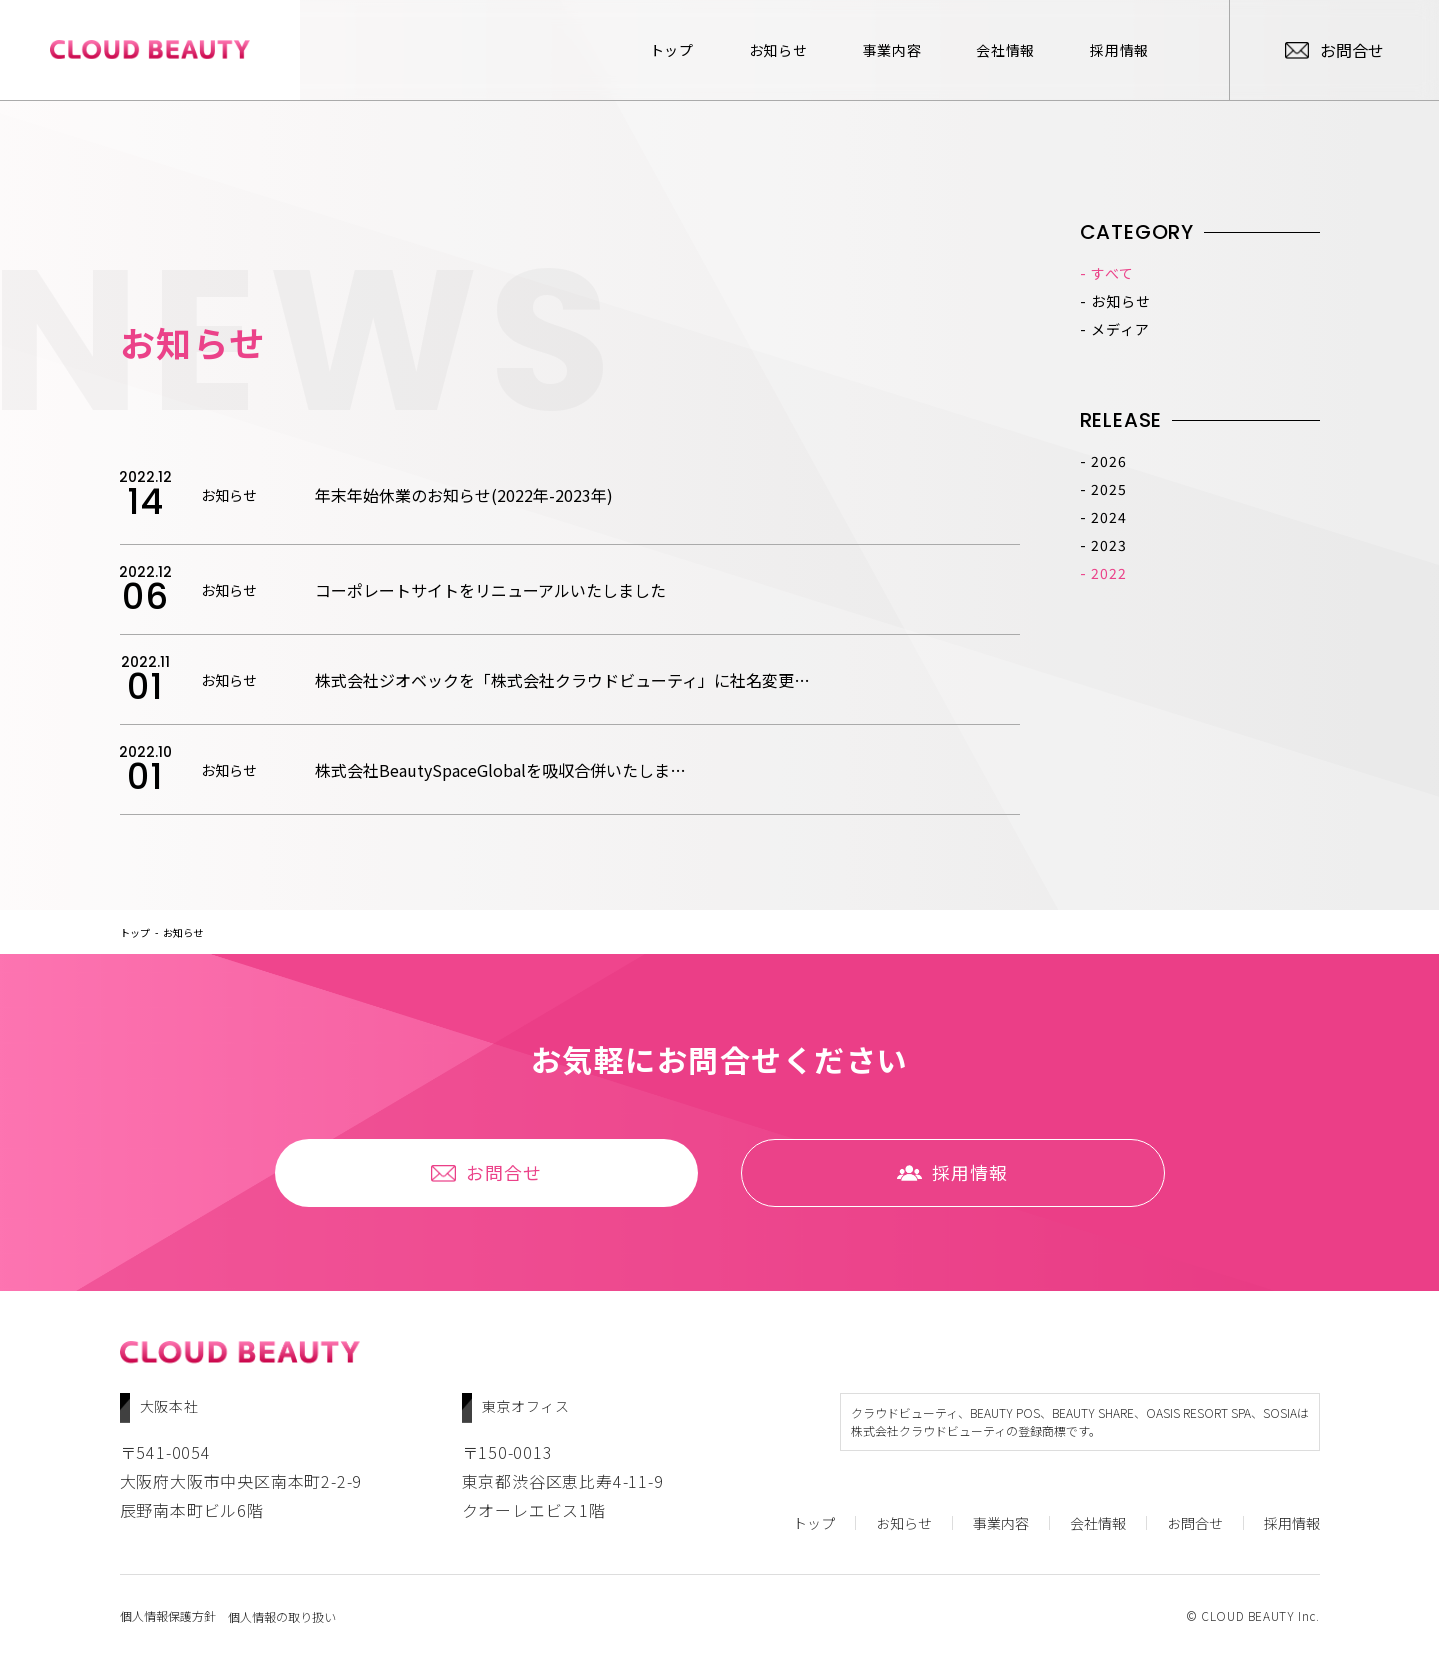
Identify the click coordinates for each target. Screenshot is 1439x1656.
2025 (1108, 489)
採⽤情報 (1092, 50)
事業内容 (865, 50)
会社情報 (978, 50)
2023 (1108, 545)
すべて (1112, 273)
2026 (1108, 461)
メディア (1120, 329)
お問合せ (494, 1174)
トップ (645, 50)
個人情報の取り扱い (285, 1615)
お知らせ (751, 50)
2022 (1108, 573)
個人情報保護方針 (168, 1615)
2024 (1108, 517)
